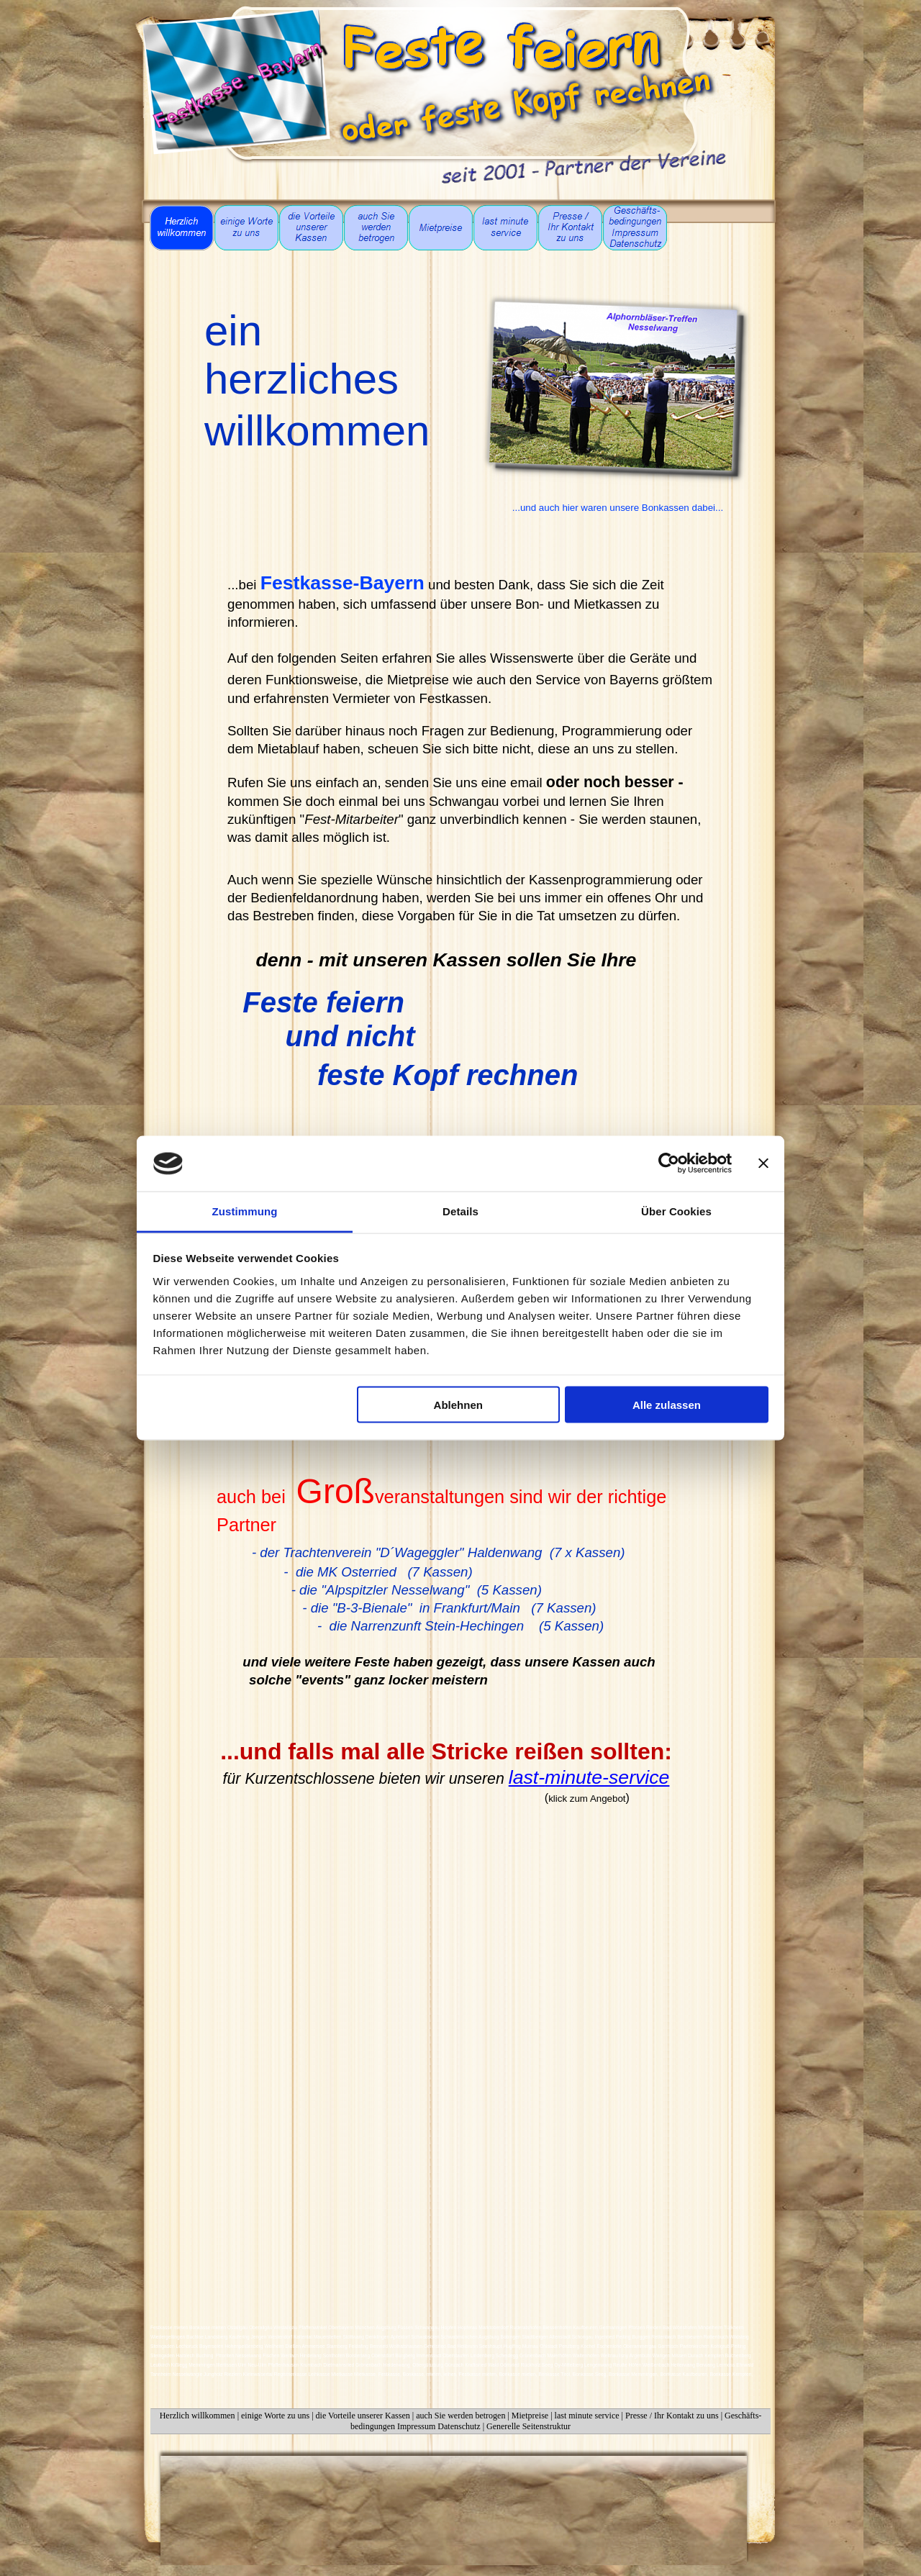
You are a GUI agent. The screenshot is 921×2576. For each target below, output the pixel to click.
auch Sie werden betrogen (461, 2416)
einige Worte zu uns (275, 2416)
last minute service (587, 2416)
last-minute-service (589, 1777)
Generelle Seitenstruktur (528, 2426)
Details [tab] (460, 1211)
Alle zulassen (666, 1405)
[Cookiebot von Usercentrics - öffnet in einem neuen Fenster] (669, 1163)
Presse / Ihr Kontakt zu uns (672, 2416)
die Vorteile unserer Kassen (363, 2416)
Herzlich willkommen (197, 2416)
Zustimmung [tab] (245, 1211)
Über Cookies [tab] (676, 1211)
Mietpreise (530, 2416)
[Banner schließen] (763, 1163)
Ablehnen (458, 1405)
